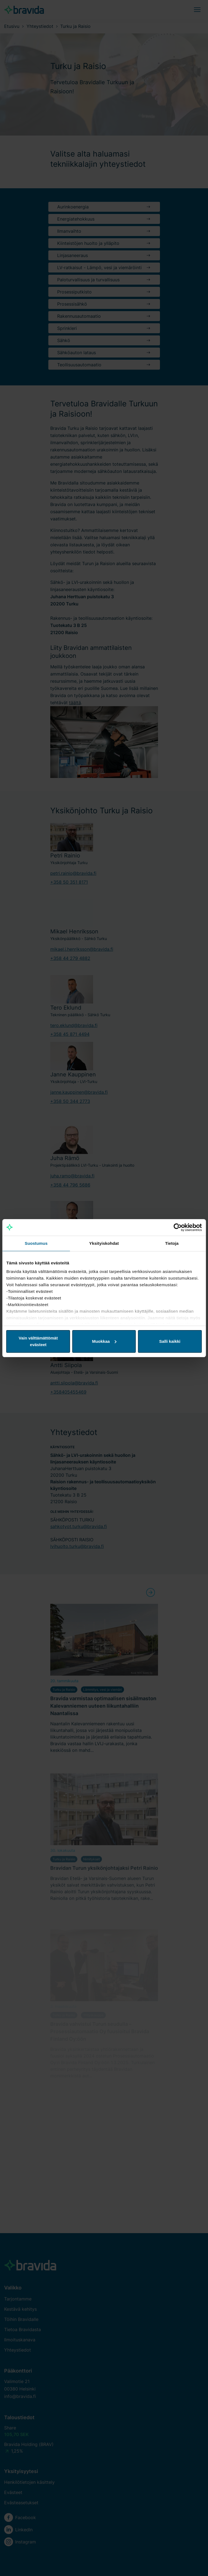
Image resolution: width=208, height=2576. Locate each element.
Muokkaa (104, 1341)
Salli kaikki (169, 1341)
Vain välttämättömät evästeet (38, 1341)
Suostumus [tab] (36, 1243)
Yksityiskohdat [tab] (104, 1243)
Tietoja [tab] (172, 1243)
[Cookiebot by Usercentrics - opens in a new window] (177, 1227)
